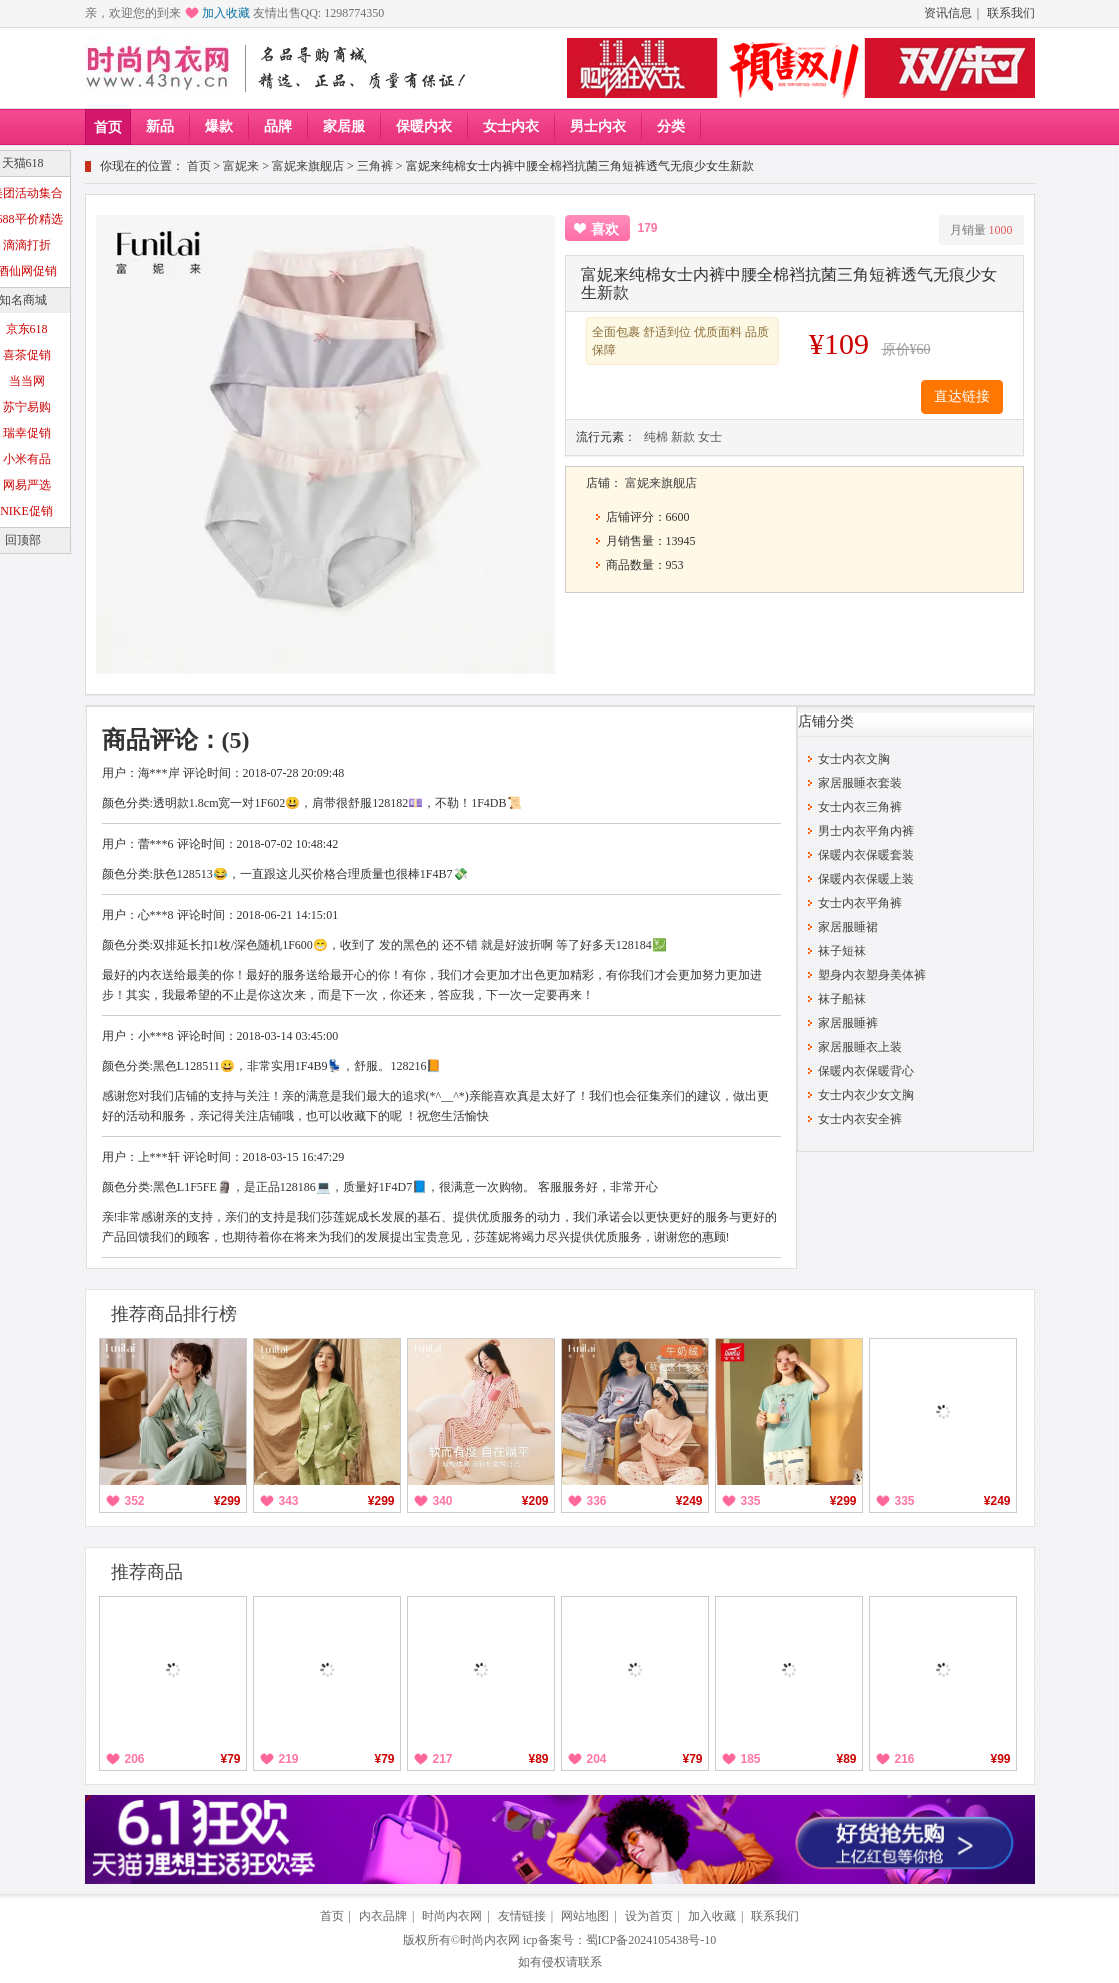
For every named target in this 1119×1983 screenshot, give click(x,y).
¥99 (1000, 1759)
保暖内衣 (424, 126)
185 (751, 1759)
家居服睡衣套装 (860, 783)
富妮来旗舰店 (308, 166)
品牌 (278, 126)
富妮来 (241, 166)
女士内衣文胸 (854, 759)
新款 (683, 437)
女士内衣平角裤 (860, 903)
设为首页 (649, 1916)
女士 (710, 437)
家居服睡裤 (848, 1023)
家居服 (344, 126)
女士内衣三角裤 (860, 807)
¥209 (535, 1501)
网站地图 (585, 1916)
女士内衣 (511, 126)
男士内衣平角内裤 (866, 831)
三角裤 (375, 166)
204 (597, 1759)
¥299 (227, 1501)
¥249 (689, 1501)
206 (135, 1759)
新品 (160, 126)
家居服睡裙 (848, 927)
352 (135, 1501)
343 (289, 1501)
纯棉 (656, 437)
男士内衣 (598, 126)
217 (443, 1759)
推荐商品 (147, 1572)
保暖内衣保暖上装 (866, 879)
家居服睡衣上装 (860, 1047)
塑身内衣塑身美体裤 (872, 975)
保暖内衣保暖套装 (866, 855)
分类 (671, 126)
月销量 (981, 230)
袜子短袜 (842, 951)
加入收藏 (226, 13)
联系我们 (1011, 13)
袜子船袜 (842, 999)
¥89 (538, 1759)
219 (289, 1759)
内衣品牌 (383, 1916)
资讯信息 (948, 13)
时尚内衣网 (452, 1916)
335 (751, 1501)
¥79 (230, 1759)
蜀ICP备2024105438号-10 (651, 1940)
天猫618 (23, 163)
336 (597, 1501)
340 (443, 1501)
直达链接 (962, 396)
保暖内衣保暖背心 (866, 1071)
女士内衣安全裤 (860, 1119)
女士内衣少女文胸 (866, 1095)
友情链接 (522, 1916)
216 (905, 1759)
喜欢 (605, 229)
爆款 (219, 126)
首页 (108, 127)
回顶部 (23, 540)
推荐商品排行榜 (174, 1314)
